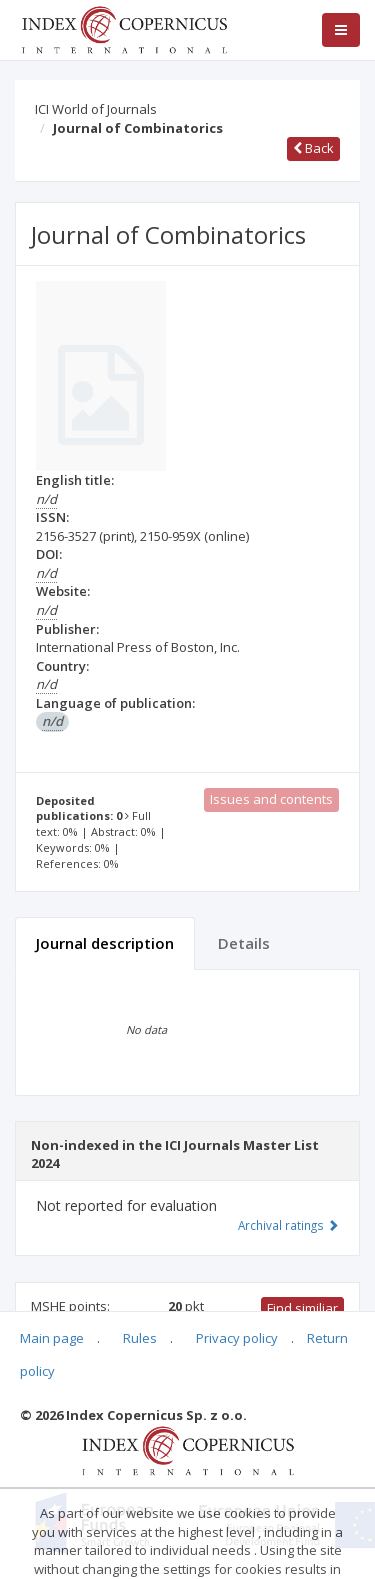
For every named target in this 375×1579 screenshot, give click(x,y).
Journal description (105, 943)
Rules (140, 1338)
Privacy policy (237, 1338)
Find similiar (302, 1308)
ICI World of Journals (96, 109)
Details (244, 943)
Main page (52, 1338)
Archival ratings (288, 1225)
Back (313, 148)
